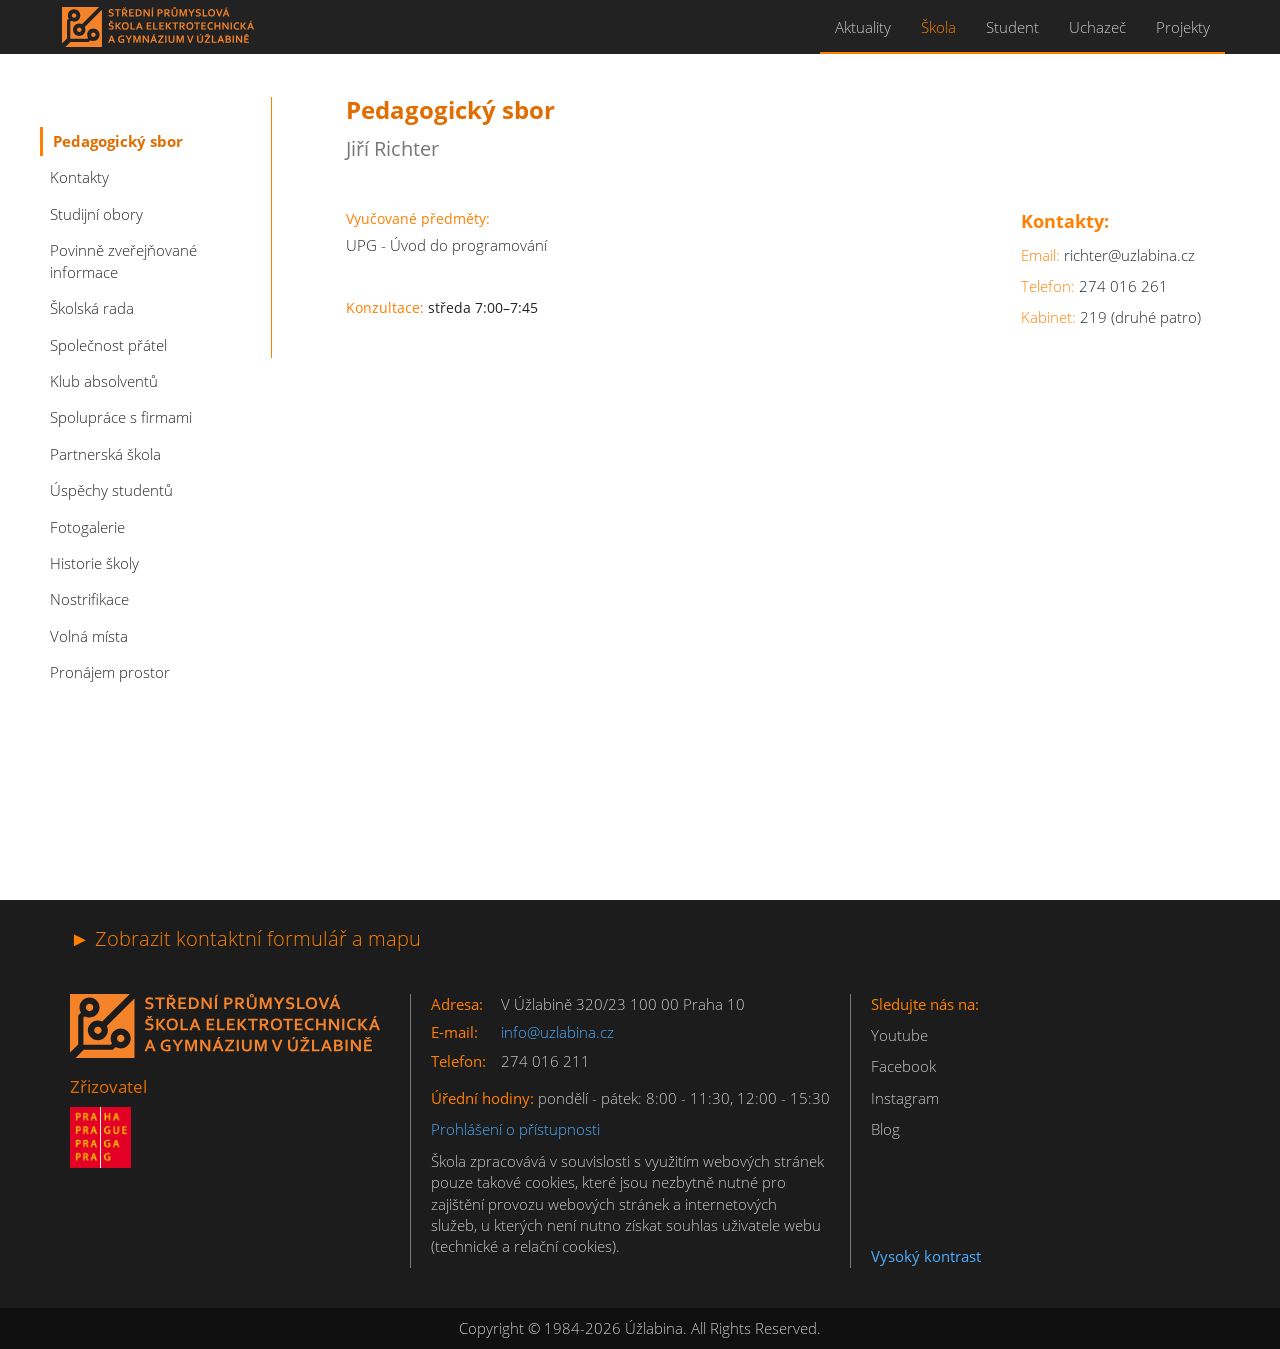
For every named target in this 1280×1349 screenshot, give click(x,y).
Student (1012, 27)
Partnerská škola (105, 454)
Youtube (899, 1035)
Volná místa (89, 636)
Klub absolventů (104, 381)
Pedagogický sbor (118, 141)
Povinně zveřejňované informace (123, 260)
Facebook (903, 1066)
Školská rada (92, 308)
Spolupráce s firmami (121, 417)
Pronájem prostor (110, 672)
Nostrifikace (89, 599)
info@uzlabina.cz (557, 1032)
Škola (938, 27)
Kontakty (79, 177)
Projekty (1183, 27)
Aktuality (863, 27)
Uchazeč (1097, 27)
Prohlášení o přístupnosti (515, 1129)
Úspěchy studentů (111, 490)
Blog (885, 1129)
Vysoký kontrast (926, 1256)
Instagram (905, 1098)
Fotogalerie (87, 527)
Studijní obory (96, 214)
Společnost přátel (108, 345)
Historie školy (94, 563)
